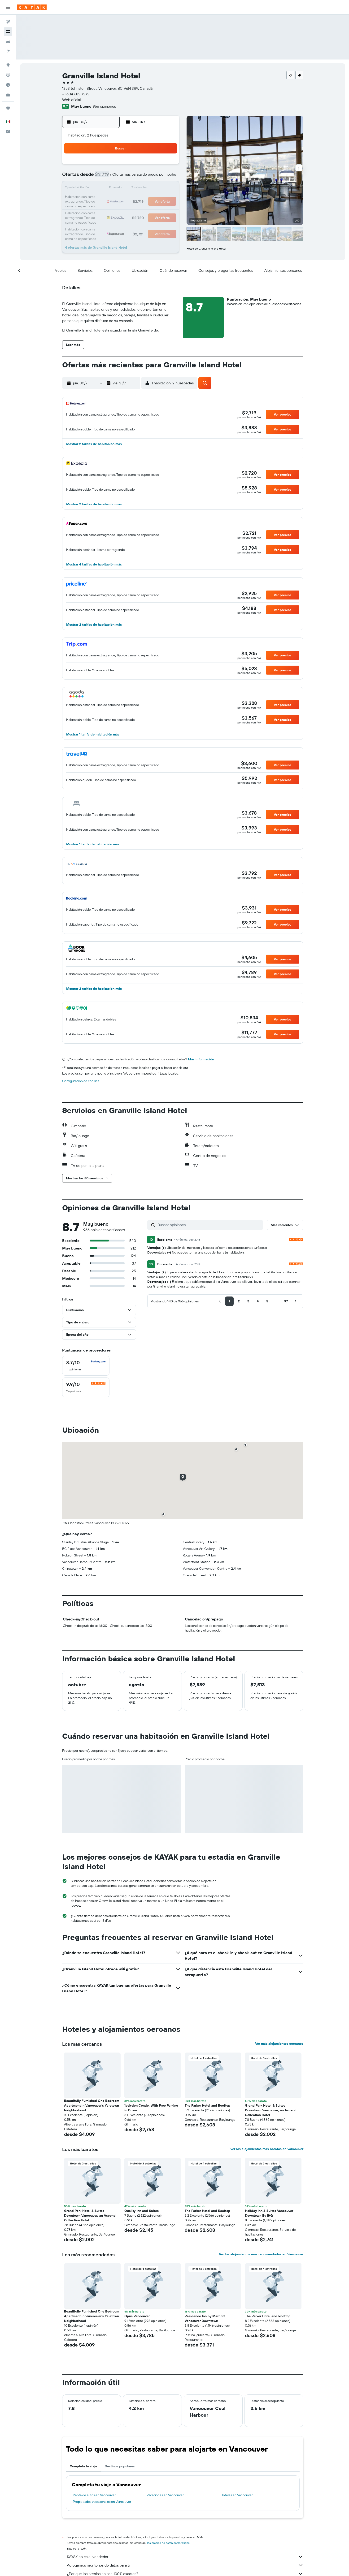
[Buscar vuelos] (8, 21)
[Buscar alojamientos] (8, 31)
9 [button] (133, 177)
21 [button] (110, 199)
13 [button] (98, 188)
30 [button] (132, 211)
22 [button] (121, 199)
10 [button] (144, 177)
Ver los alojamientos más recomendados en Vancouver (261, 2254)
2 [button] (133, 165)
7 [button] (110, 177)
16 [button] (133, 188)
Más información (201, 1059)
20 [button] (98, 199)
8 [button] (121, 177)
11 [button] (155, 177)
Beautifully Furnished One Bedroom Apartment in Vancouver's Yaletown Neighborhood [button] (91, 2105)
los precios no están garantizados (168, 2543)
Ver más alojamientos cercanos (279, 2043)
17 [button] (144, 188)
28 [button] (110, 211)
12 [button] (167, 177)
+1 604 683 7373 (75, 94)
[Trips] (8, 108)
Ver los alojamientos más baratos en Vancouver (266, 2149)
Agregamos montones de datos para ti (185, 2565)
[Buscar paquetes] (8, 51)
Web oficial (71, 99)
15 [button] (121, 188)
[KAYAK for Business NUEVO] (8, 94)
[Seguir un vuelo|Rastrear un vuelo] (8, 75)
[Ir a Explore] (8, 65)
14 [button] (110, 188)
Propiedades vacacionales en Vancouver (102, 2501)
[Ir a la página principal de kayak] (32, 7)
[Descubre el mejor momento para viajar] (8, 84)
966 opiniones (104, 106)
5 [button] (167, 165)
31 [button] (144, 211)
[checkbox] (85, 1366)
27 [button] (99, 211)
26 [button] (167, 199)
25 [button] (155, 199)
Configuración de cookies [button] (80, 1081)
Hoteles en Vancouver (237, 2495)
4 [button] (155, 165)
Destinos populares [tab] (120, 2466)
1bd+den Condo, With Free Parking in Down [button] (151, 2107)
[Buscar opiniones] (209, 1224)
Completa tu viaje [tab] (83, 2466)
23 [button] (133, 199)
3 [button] (144, 165)
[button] (8, 7)
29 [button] (121, 211)
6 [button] (99, 177)
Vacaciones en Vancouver (165, 2495)
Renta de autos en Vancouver (94, 2495)
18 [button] (155, 188)
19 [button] (167, 188)
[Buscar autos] (8, 41)
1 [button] (121, 165)
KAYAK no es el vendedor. (185, 2556)
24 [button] (144, 199)
